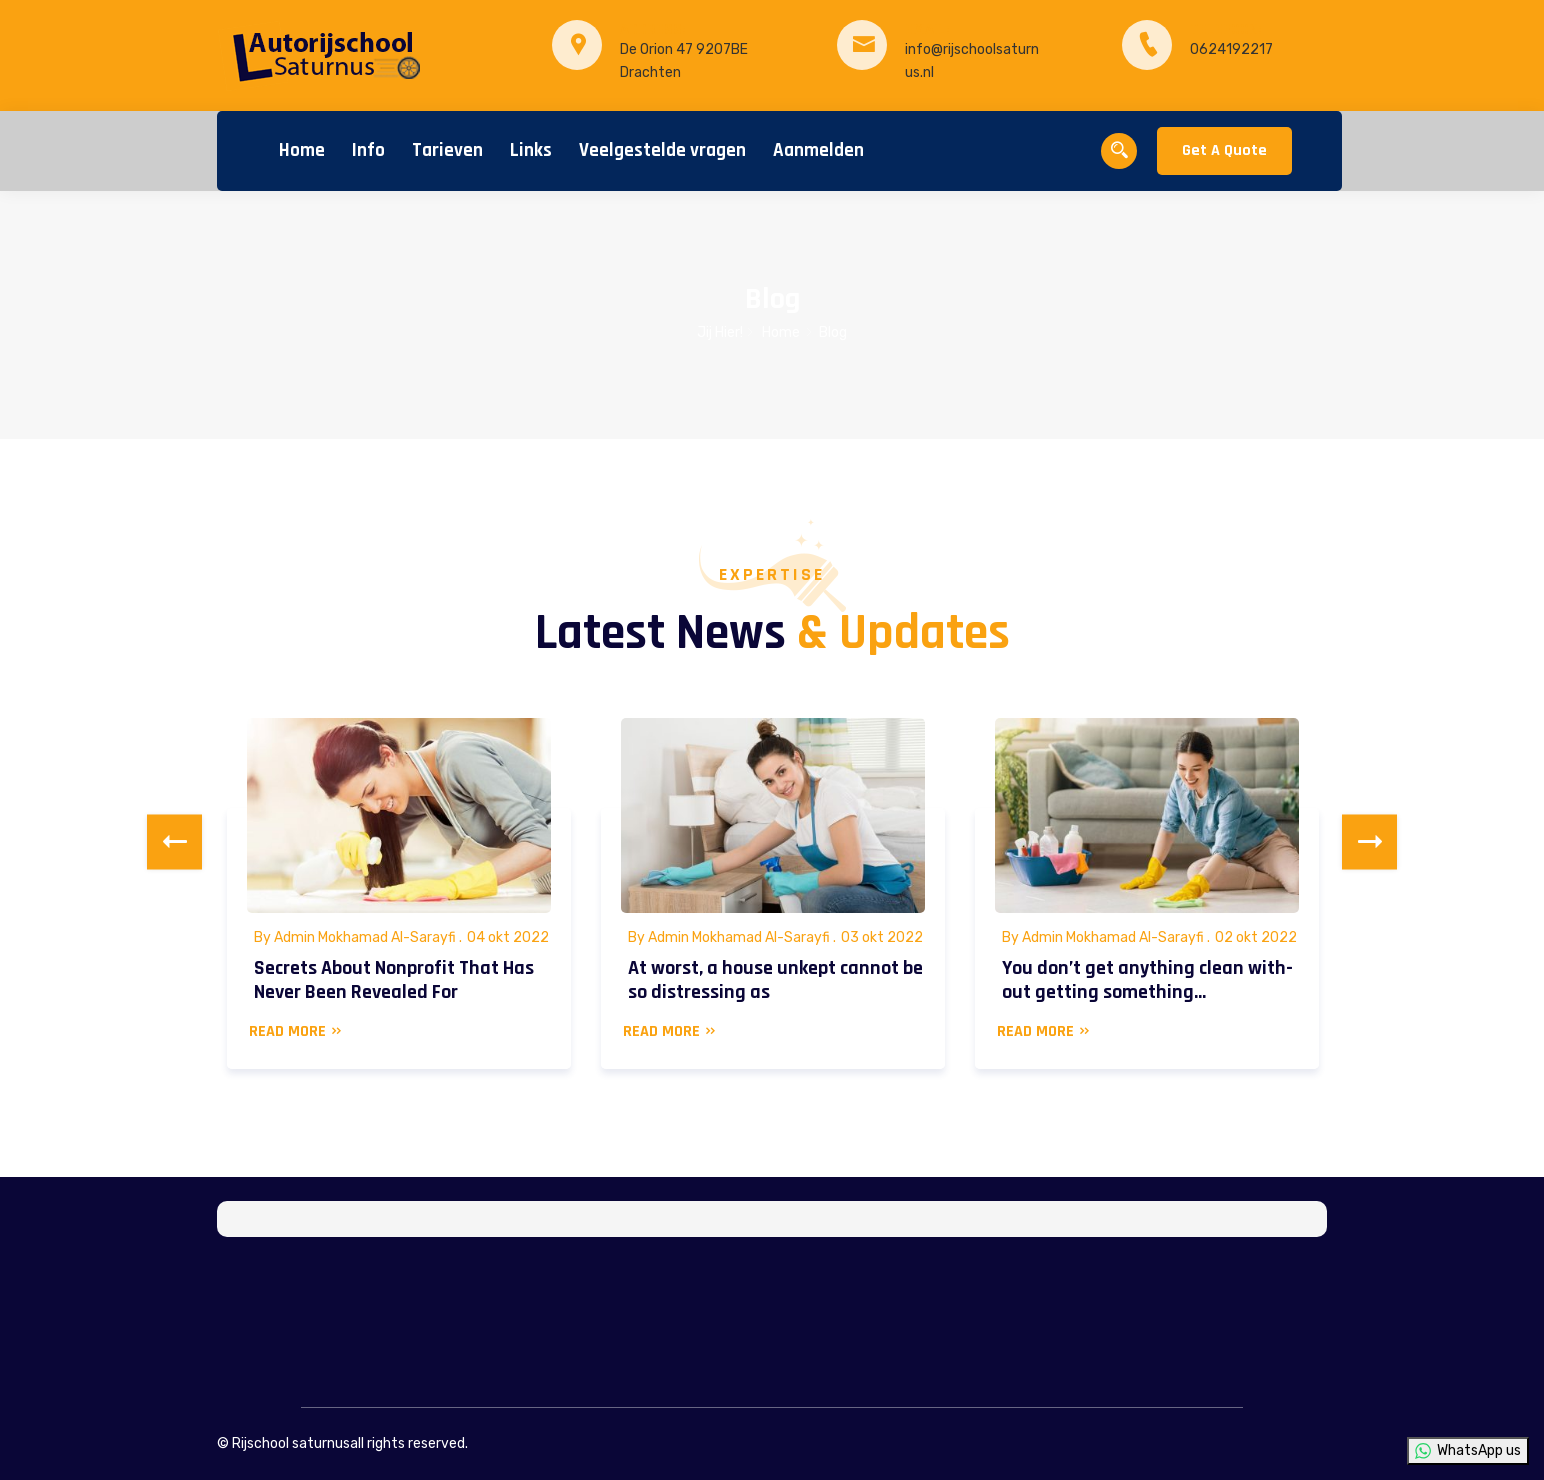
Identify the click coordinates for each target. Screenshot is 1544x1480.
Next (1369, 842)
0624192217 (1231, 49)
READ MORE (296, 1031)
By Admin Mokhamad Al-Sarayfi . (358, 937)
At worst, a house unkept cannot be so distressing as (775, 980)
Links (531, 150)
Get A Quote (1224, 150)
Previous (174, 842)
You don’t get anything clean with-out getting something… (1147, 980)
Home (302, 150)
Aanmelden (818, 150)
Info (368, 150)
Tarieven (447, 150)
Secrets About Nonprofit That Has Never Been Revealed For (394, 980)
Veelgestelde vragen (662, 150)
